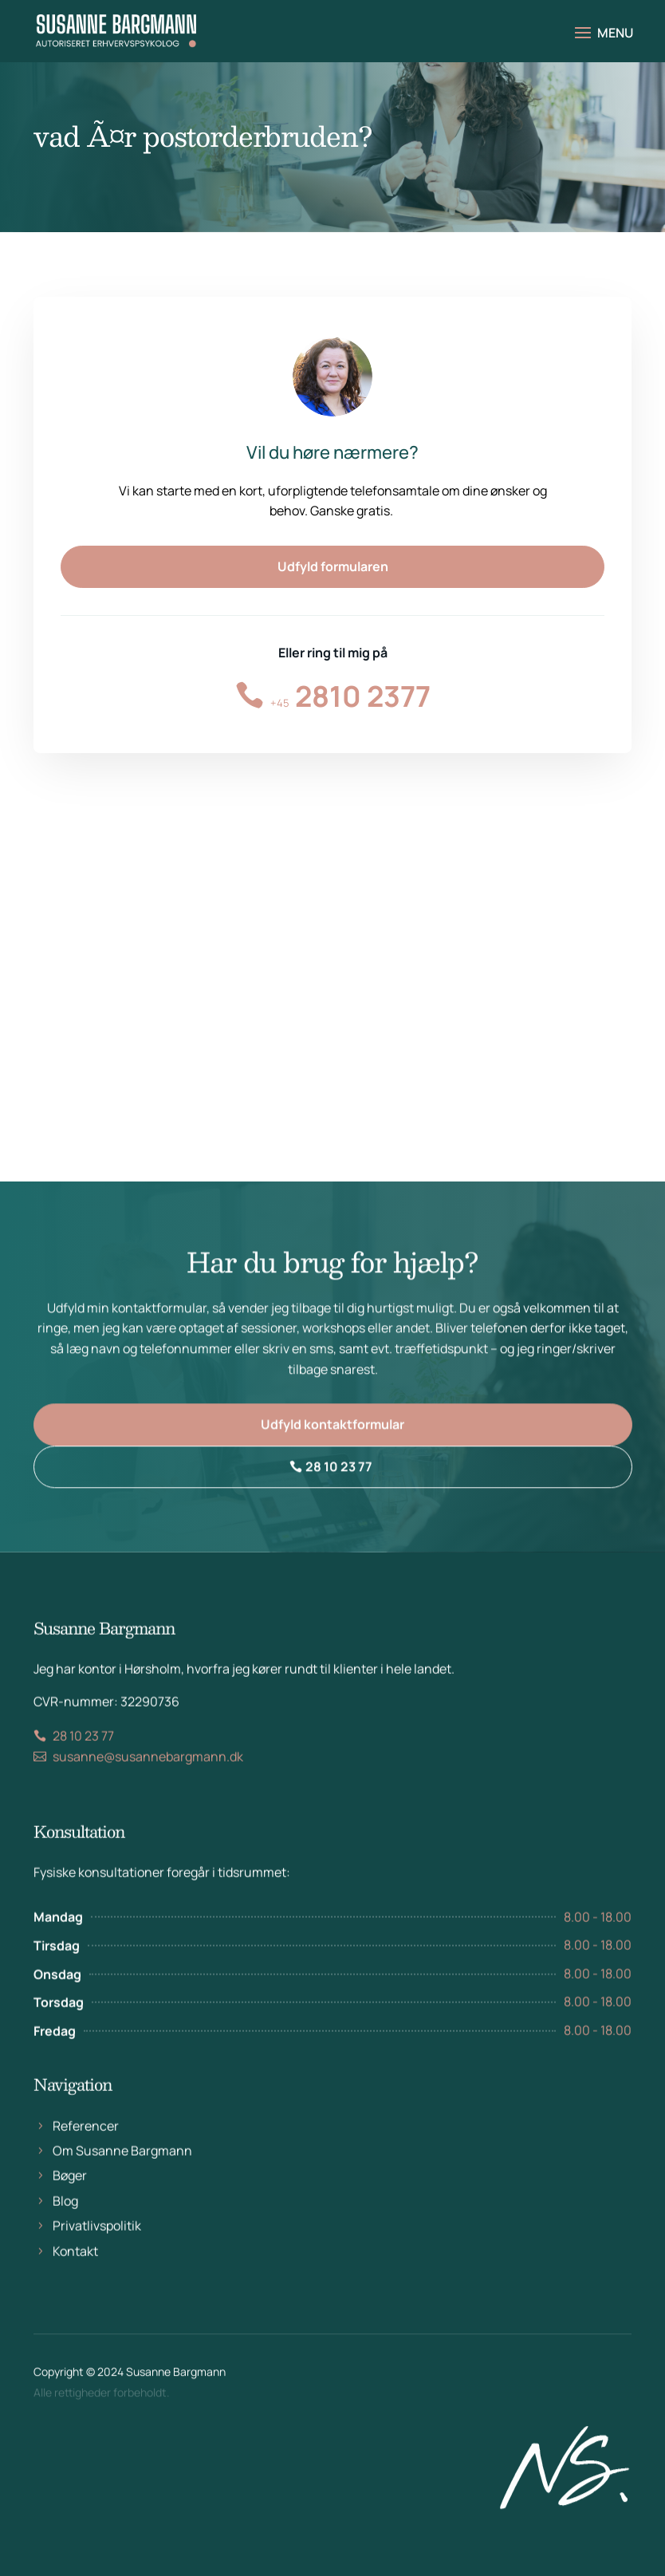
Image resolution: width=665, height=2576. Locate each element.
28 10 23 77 (338, 1478)
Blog (65, 2230)
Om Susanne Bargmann (122, 2179)
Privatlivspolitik (97, 2254)
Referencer (86, 2155)
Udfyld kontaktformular (332, 1436)
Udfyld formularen (332, 566)
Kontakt (75, 2280)
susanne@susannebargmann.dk (148, 1786)
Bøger (70, 2205)
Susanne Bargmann (176, 2379)
